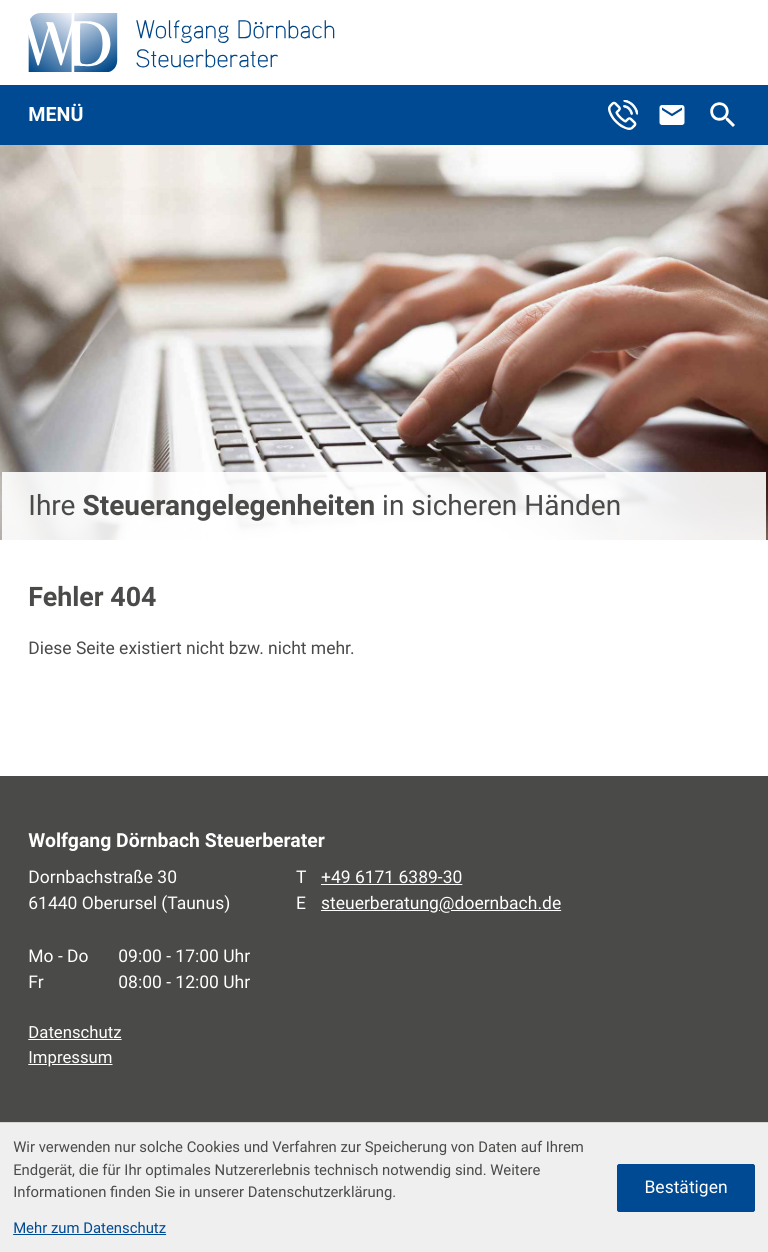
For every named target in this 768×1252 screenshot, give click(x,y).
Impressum (70, 1058)
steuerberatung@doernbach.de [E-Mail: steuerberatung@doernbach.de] (441, 904)
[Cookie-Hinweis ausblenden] (686, 1188)
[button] (632, 115)
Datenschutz (74, 1033)
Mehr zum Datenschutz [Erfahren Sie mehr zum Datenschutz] (89, 1228)
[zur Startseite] (181, 42)
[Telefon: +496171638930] (391, 878)
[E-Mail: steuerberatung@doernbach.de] (681, 115)
